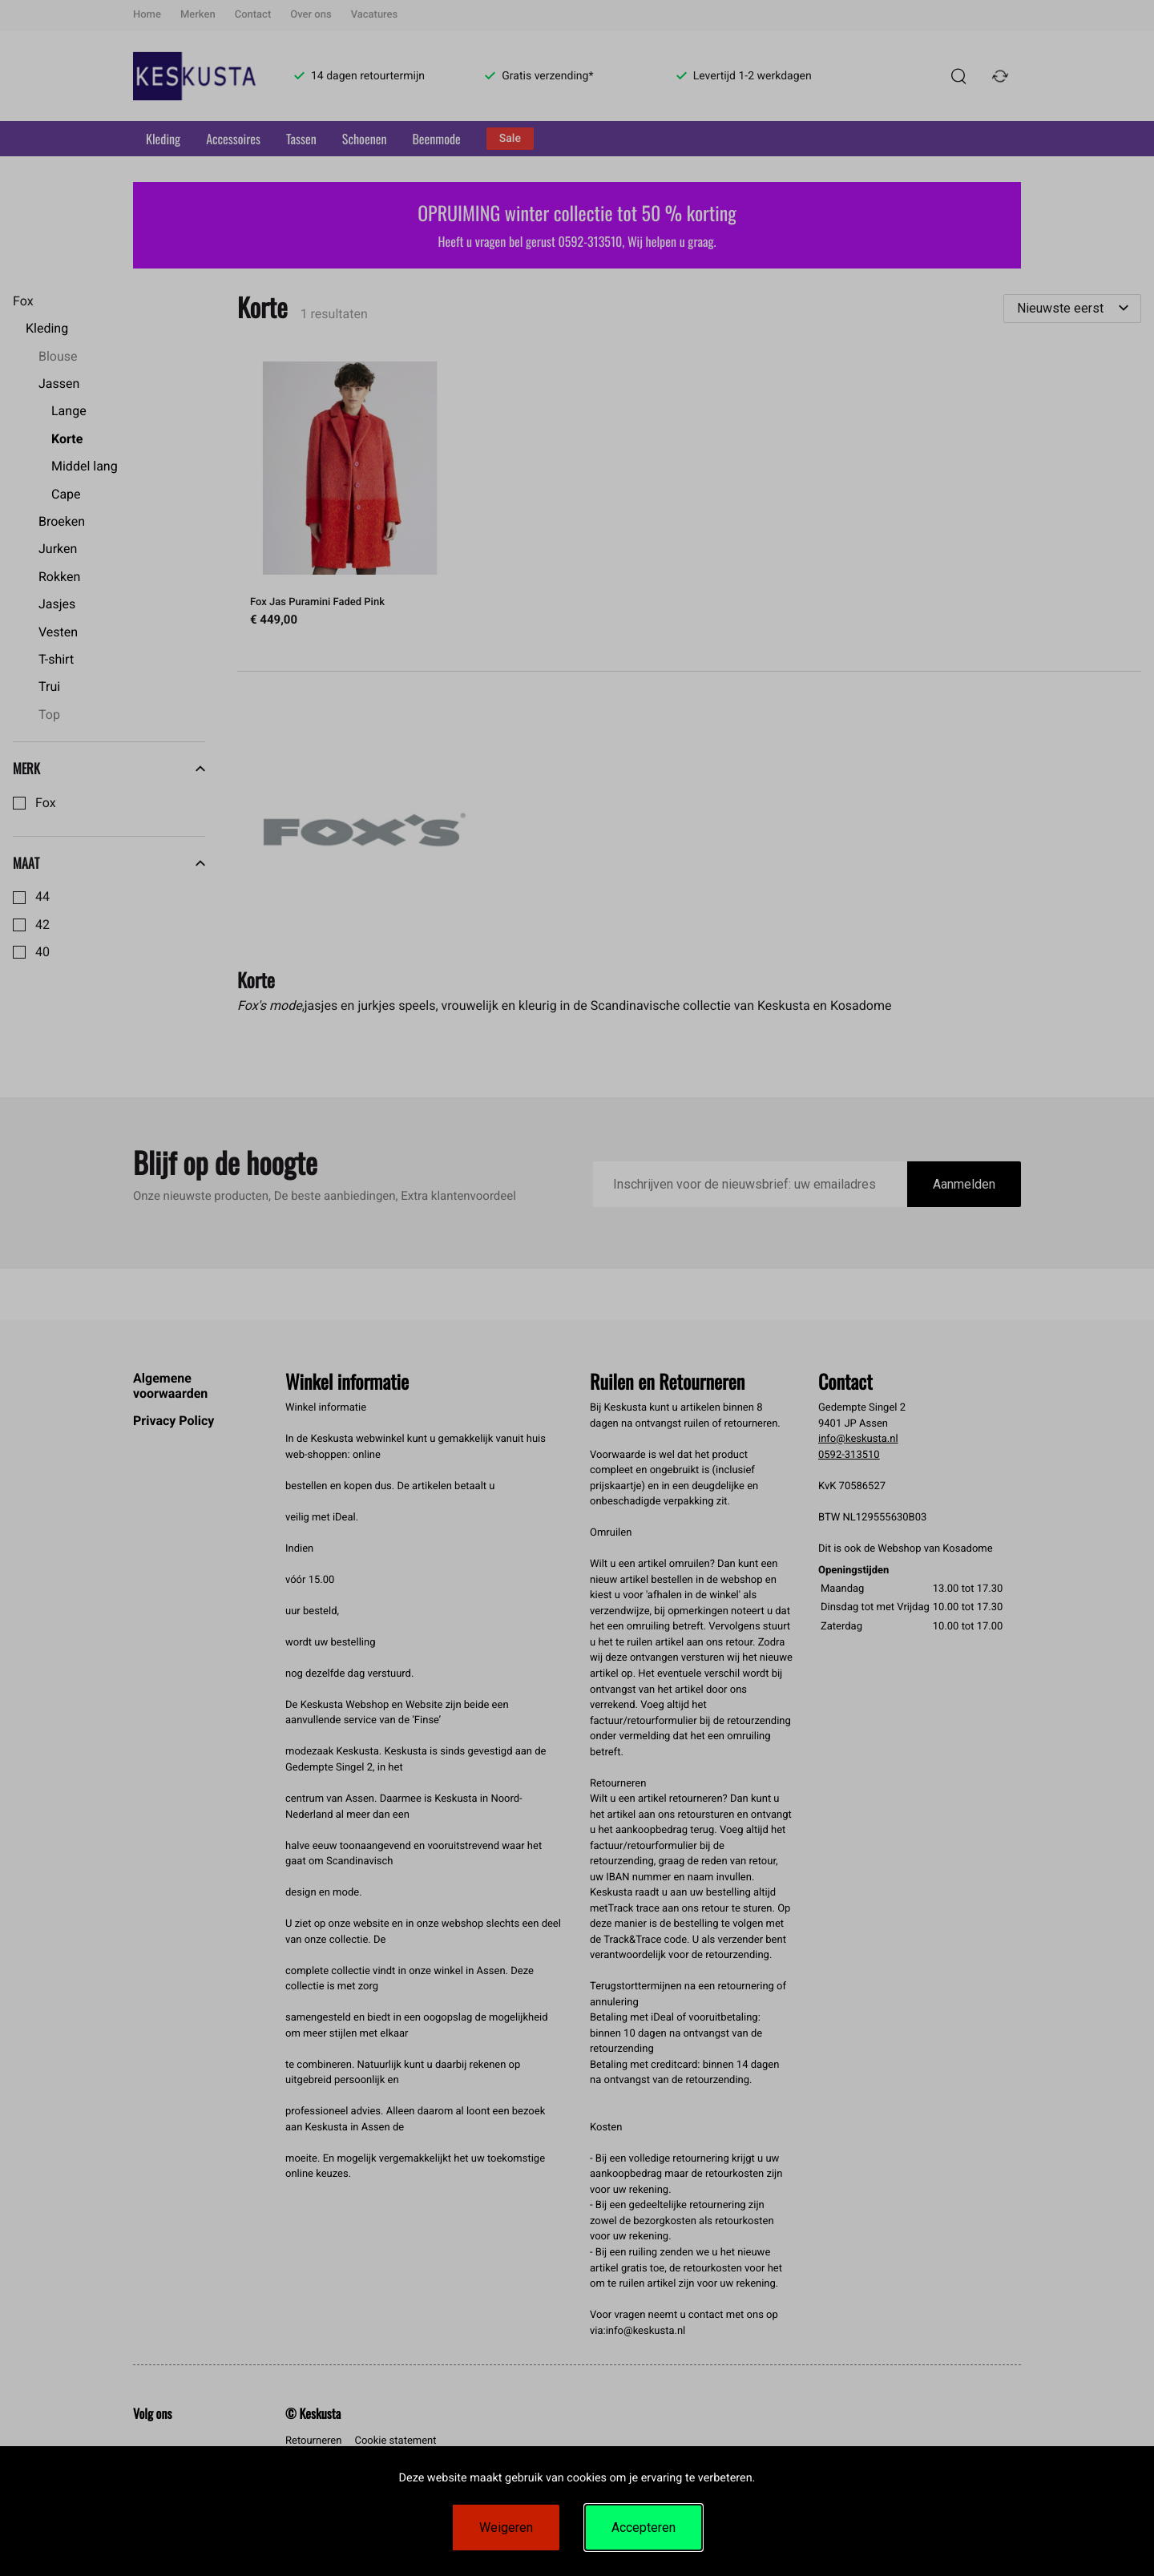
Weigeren (506, 2527)
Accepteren (643, 2527)
